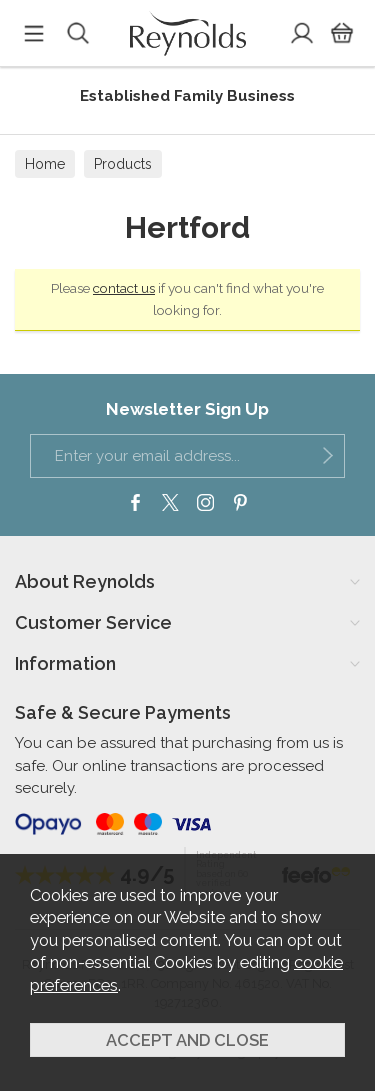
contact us (124, 288)
